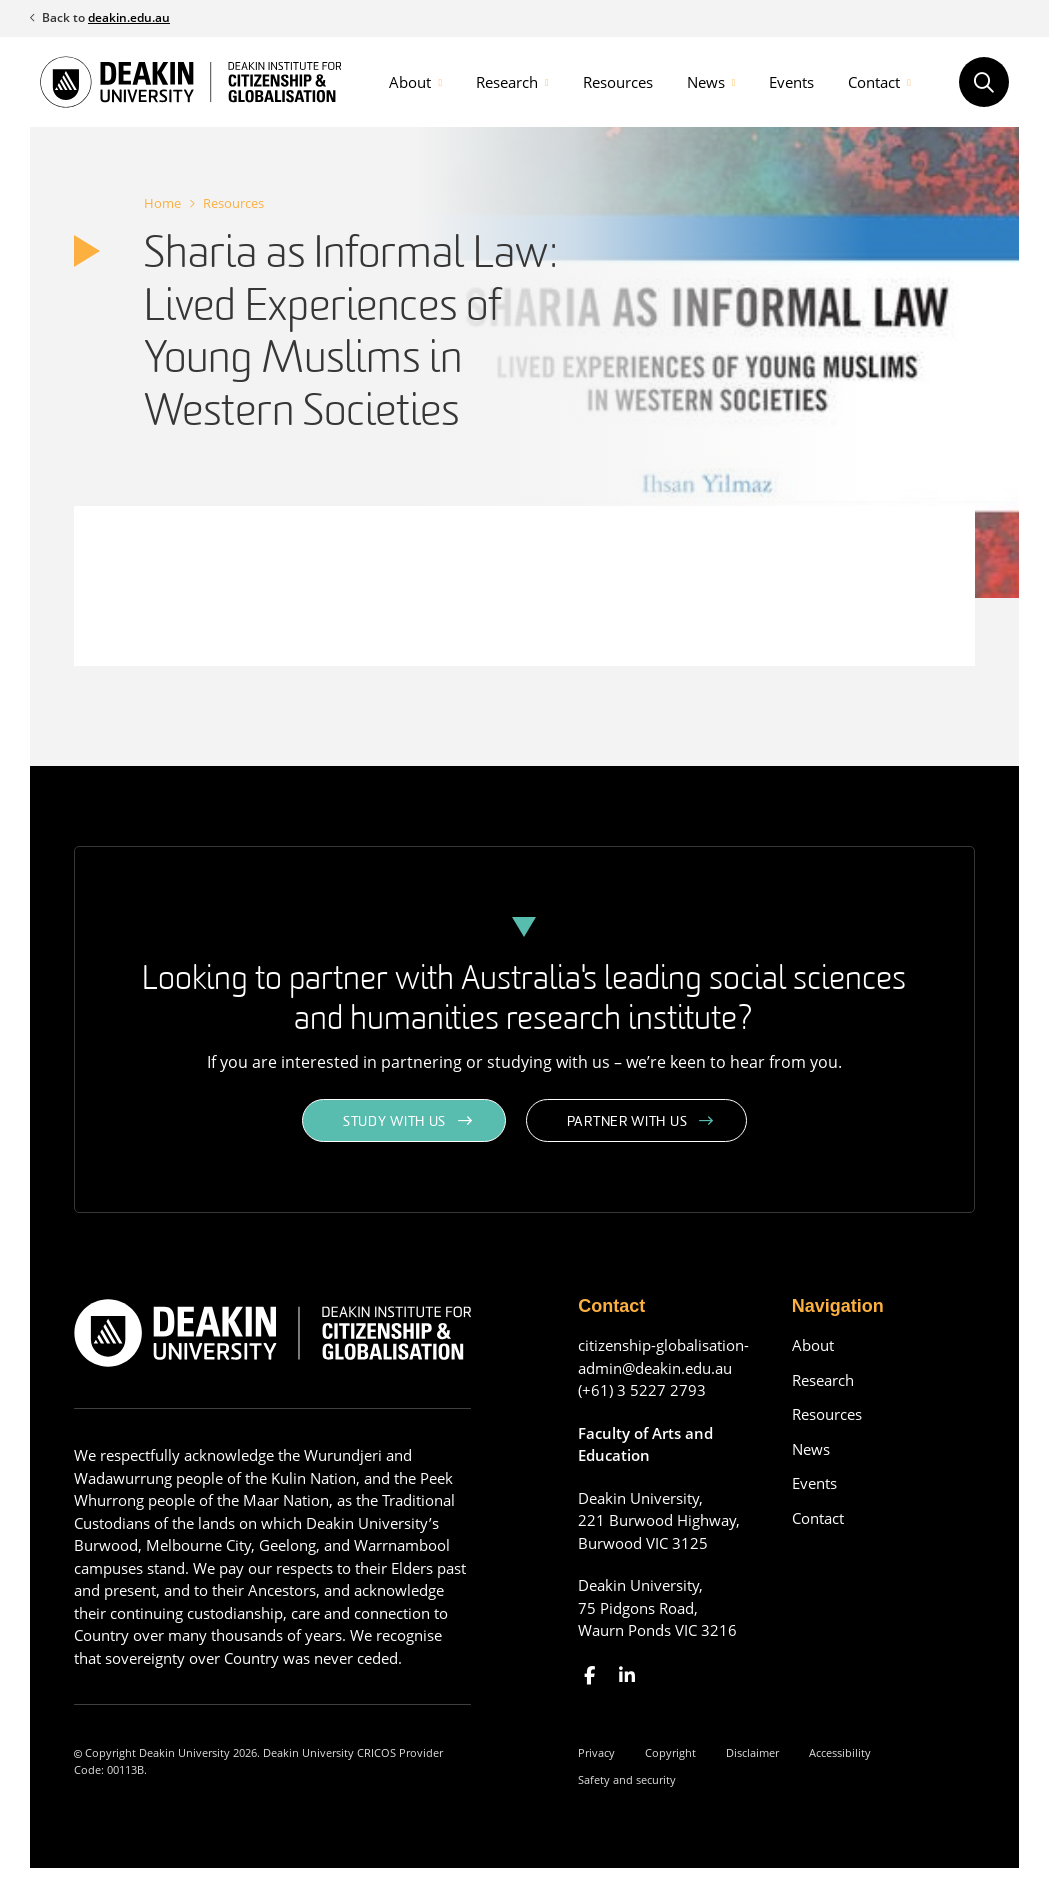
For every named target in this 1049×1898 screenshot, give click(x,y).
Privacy (596, 1752)
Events (791, 82)
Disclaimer (752, 1752)
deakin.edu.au (129, 17)
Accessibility (840, 1752)
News (706, 82)
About (410, 82)
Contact (874, 82)
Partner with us (627, 1122)
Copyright (670, 1752)
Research (507, 82)
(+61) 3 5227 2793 (642, 1390)
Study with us (394, 1122)
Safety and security (627, 1779)
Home (162, 203)
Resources (618, 82)
